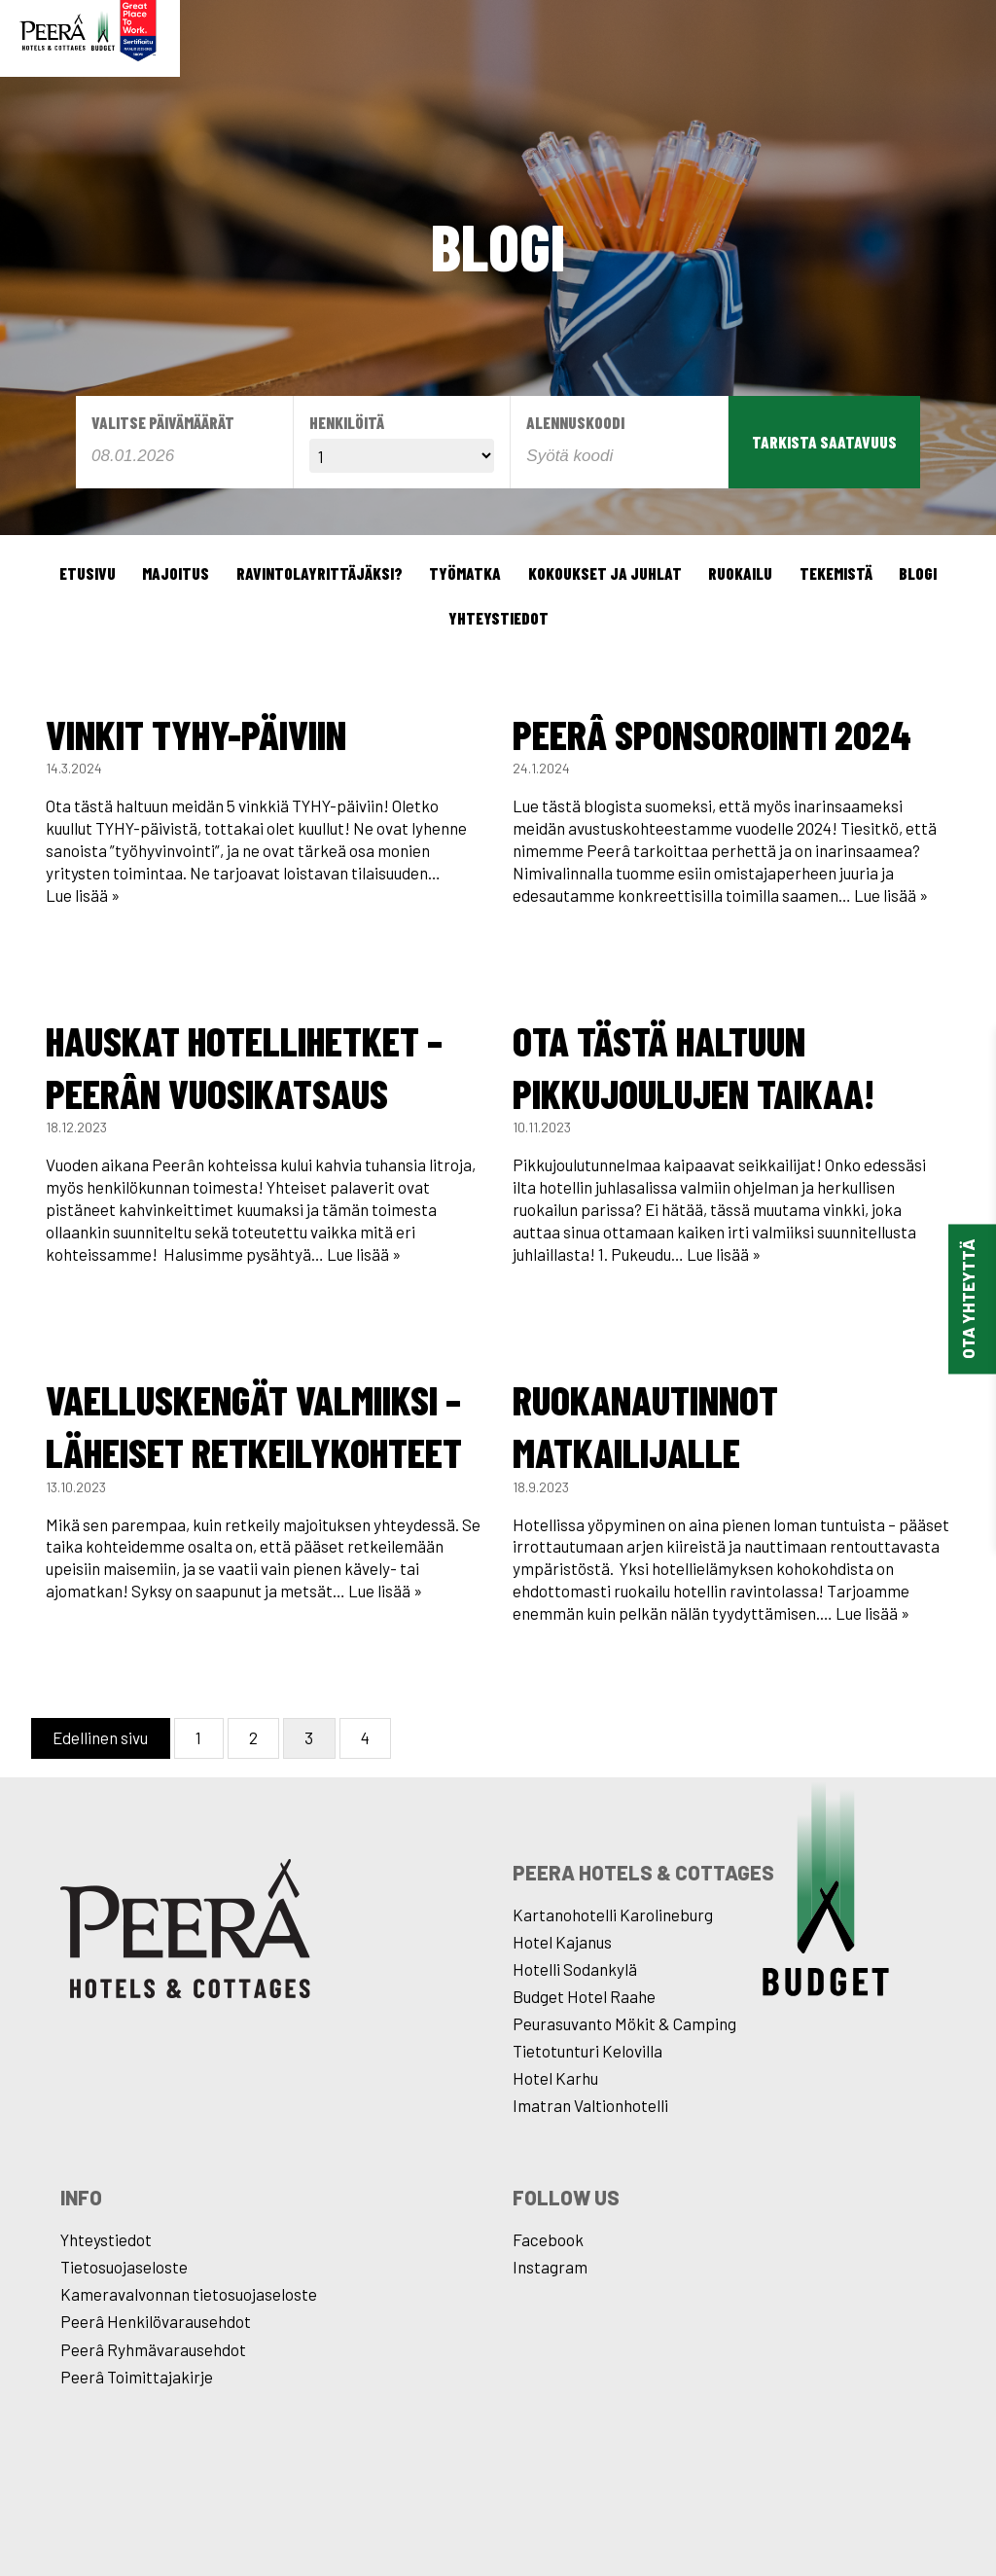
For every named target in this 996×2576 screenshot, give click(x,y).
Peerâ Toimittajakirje (136, 2376)
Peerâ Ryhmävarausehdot (153, 2349)
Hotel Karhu (555, 2078)
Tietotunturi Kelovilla (587, 2050)
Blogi (918, 573)
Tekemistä (836, 573)
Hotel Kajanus (562, 1941)
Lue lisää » (83, 895)
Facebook (548, 2239)
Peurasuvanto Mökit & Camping (624, 2023)
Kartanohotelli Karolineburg (613, 1914)
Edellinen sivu (100, 1737)
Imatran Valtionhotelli (590, 2105)
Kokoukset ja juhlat (605, 573)
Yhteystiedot (498, 617)
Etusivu (87, 573)
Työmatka (465, 573)
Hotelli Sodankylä (575, 1969)
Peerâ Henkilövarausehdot (155, 2321)
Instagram (550, 2266)
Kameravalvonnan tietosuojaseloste (188, 2294)
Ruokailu (740, 573)
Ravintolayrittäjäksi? (319, 573)
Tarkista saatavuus (824, 441)
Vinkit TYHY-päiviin (196, 733)
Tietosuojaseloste (124, 2266)
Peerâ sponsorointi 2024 (712, 733)
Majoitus (175, 573)
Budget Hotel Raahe (584, 1996)
